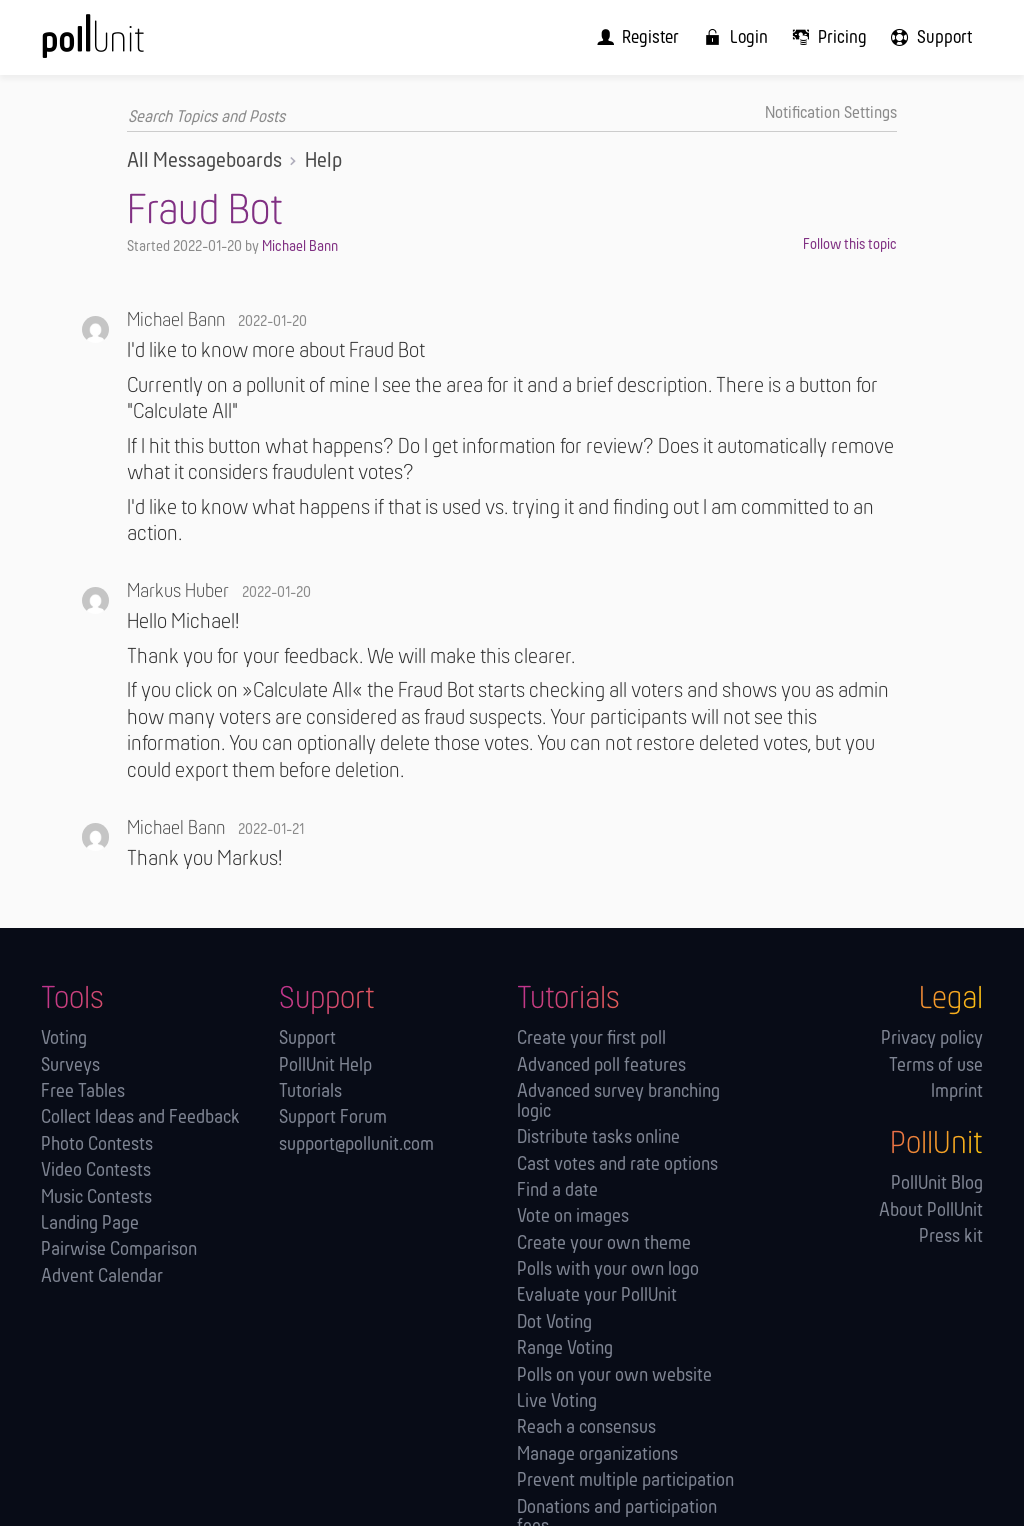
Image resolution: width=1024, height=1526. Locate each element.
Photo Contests (97, 1144)
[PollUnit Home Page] (123, 44)
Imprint (957, 1091)
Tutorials (310, 1091)
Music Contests (96, 1197)
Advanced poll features (601, 1065)
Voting (64, 1038)
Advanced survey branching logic (618, 1101)
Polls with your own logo (608, 1269)
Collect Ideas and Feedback (140, 1118)
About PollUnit (931, 1210)
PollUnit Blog (937, 1184)
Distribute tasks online (598, 1137)
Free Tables (83, 1091)
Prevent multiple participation (625, 1480)
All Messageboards (204, 161)
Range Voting (565, 1349)
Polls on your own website (614, 1375)
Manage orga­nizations (597, 1454)
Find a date (557, 1190)
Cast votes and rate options (617, 1164)
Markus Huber (178, 592)
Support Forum (333, 1118)
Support (307, 1038)
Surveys (70, 1065)
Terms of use (936, 1065)
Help (323, 161)
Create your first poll (591, 1038)
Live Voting (557, 1401)
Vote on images (573, 1217)
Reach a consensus (586, 1428)
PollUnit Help (325, 1065)
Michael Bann (300, 246)
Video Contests (96, 1170)
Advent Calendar (102, 1276)
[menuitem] (648, 37)
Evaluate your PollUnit (597, 1296)
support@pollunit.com (356, 1144)
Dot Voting (554, 1322)
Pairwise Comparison (119, 1250)
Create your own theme (604, 1243)
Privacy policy (932, 1038)
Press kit (951, 1236)
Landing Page (90, 1223)
